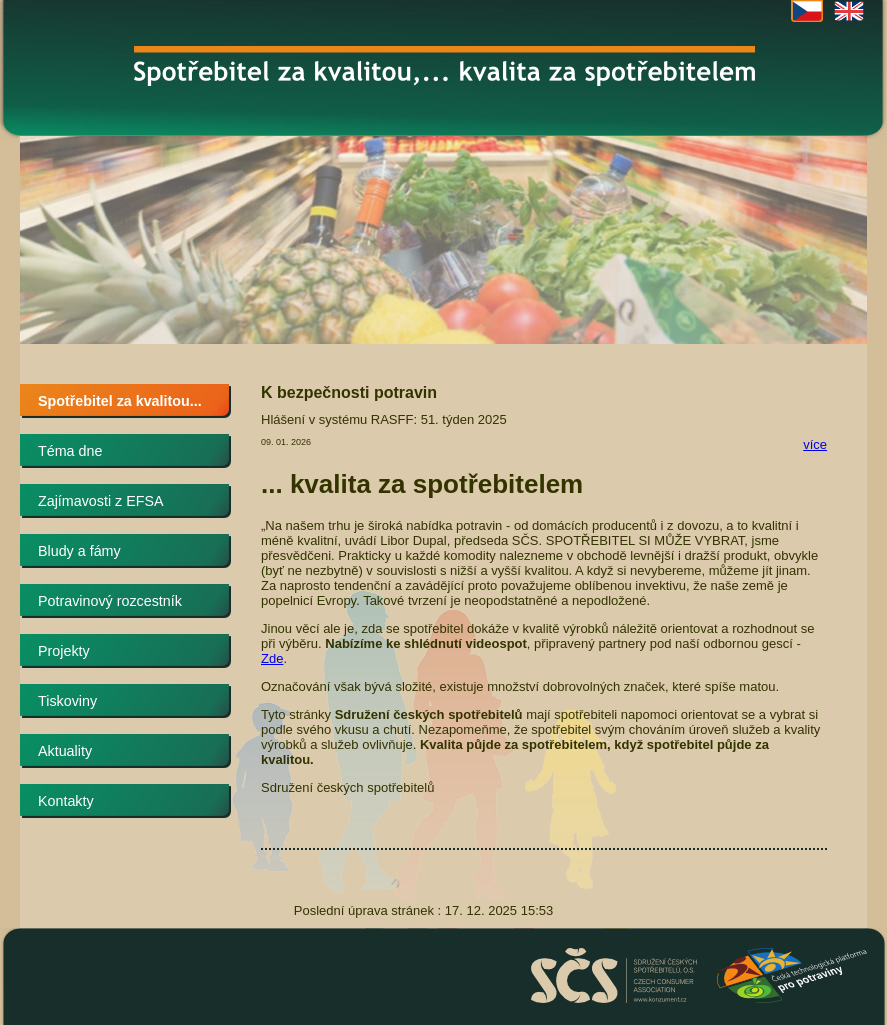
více (815, 444)
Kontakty (66, 801)
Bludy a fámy (79, 551)
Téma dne (70, 451)
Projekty (64, 651)
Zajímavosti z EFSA (101, 501)
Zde (272, 658)
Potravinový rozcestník (110, 601)
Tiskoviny (67, 701)
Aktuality (65, 751)
